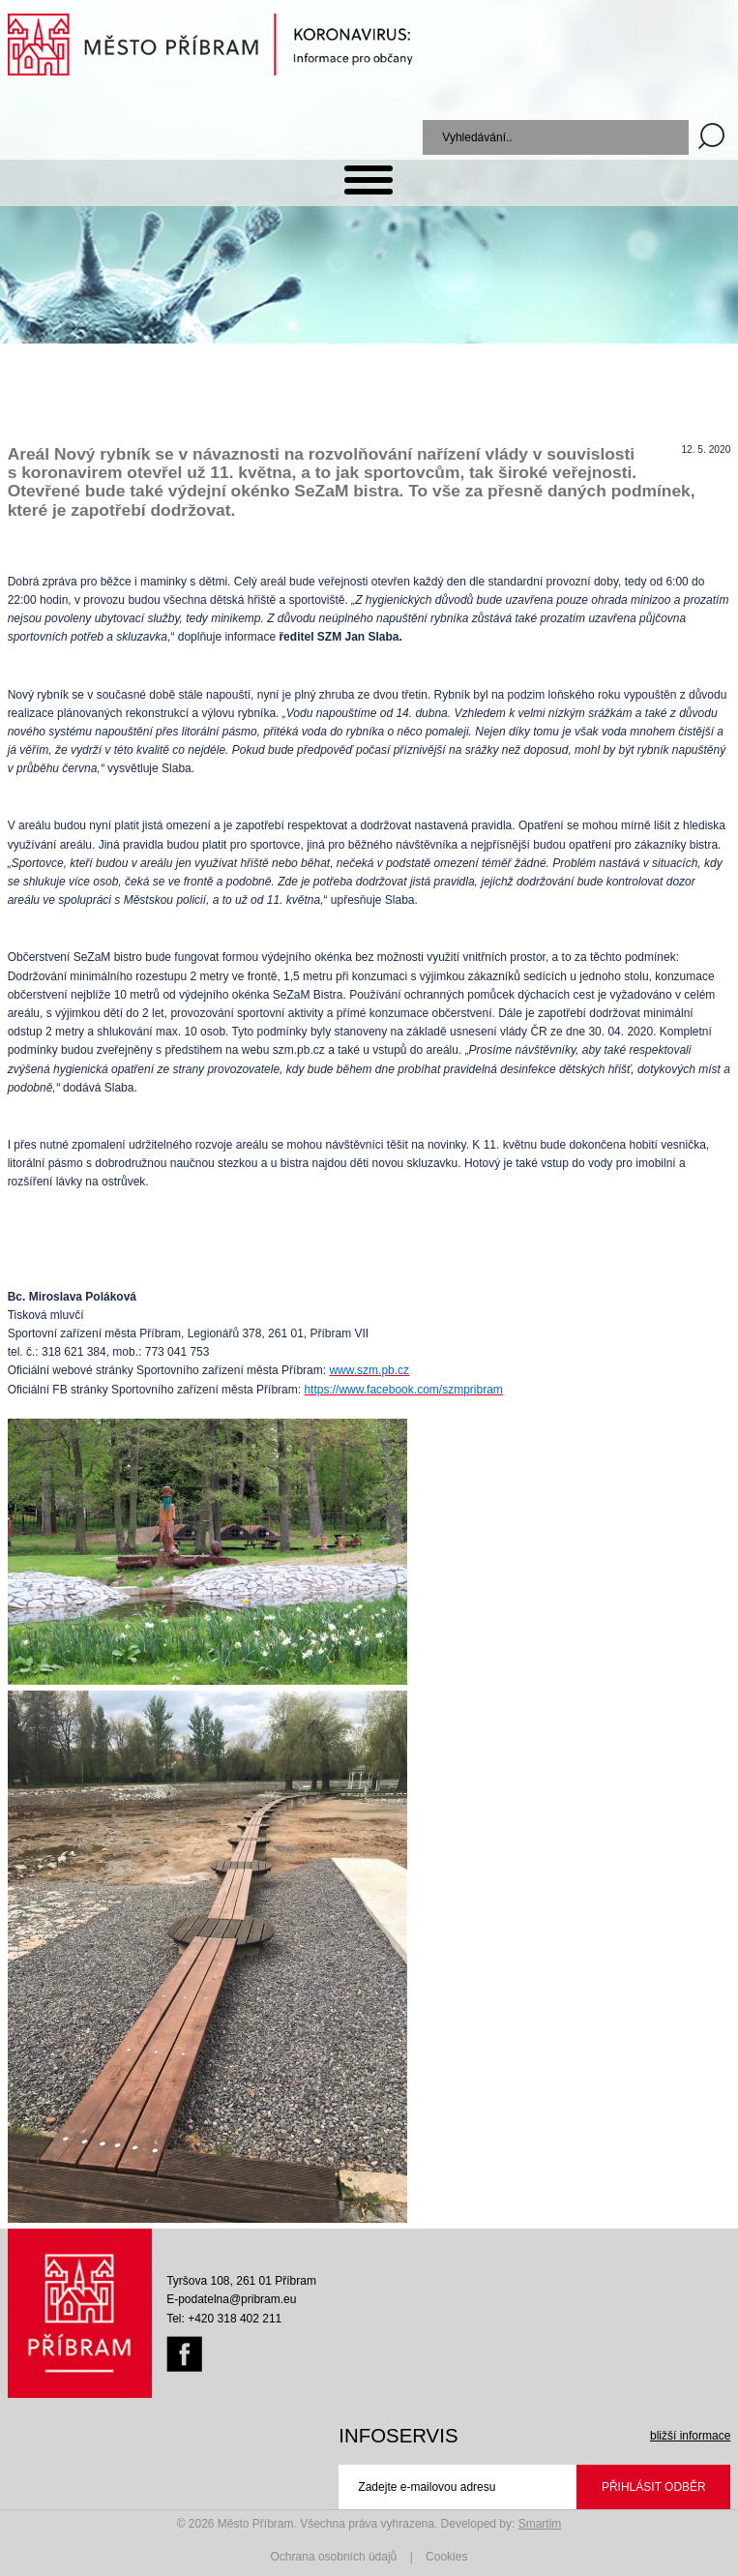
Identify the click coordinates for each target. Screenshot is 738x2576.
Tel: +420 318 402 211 (223, 2318)
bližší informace (690, 2435)
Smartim (540, 2524)
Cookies (446, 2556)
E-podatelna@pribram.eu (231, 2299)
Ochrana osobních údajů (334, 2556)
